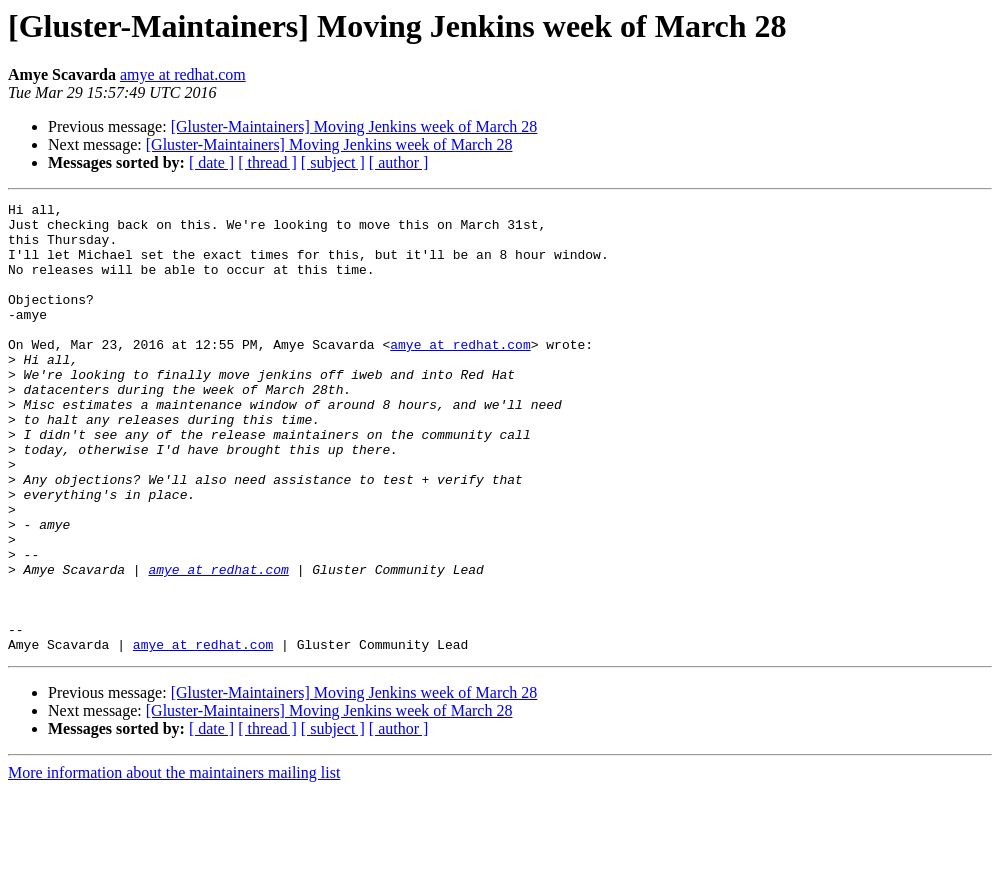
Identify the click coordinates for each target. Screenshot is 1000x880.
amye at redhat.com (183, 74)
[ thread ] (267, 162)
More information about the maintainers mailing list (174, 862)
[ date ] (211, 162)
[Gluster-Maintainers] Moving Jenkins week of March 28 (354, 126)
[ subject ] (333, 162)
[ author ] (399, 162)
